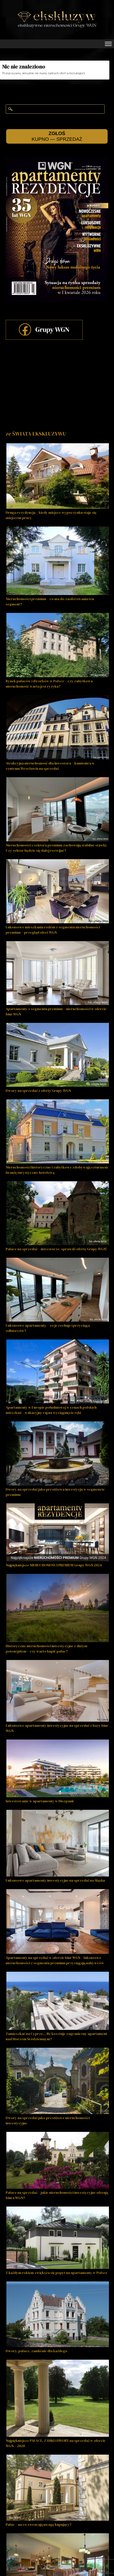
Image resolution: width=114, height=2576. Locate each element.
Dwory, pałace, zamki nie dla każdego (36, 2350)
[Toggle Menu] (108, 44)
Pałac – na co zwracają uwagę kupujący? (39, 2524)
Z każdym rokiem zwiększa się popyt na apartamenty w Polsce (56, 2272)
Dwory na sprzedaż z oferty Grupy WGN (38, 1090)
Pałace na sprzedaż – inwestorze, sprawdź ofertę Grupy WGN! (56, 1248)
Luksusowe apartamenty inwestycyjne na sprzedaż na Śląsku (55, 1880)
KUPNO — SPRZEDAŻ (57, 136)
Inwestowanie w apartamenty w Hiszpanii (40, 1801)
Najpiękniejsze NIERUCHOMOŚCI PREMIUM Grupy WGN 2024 (54, 1565)
